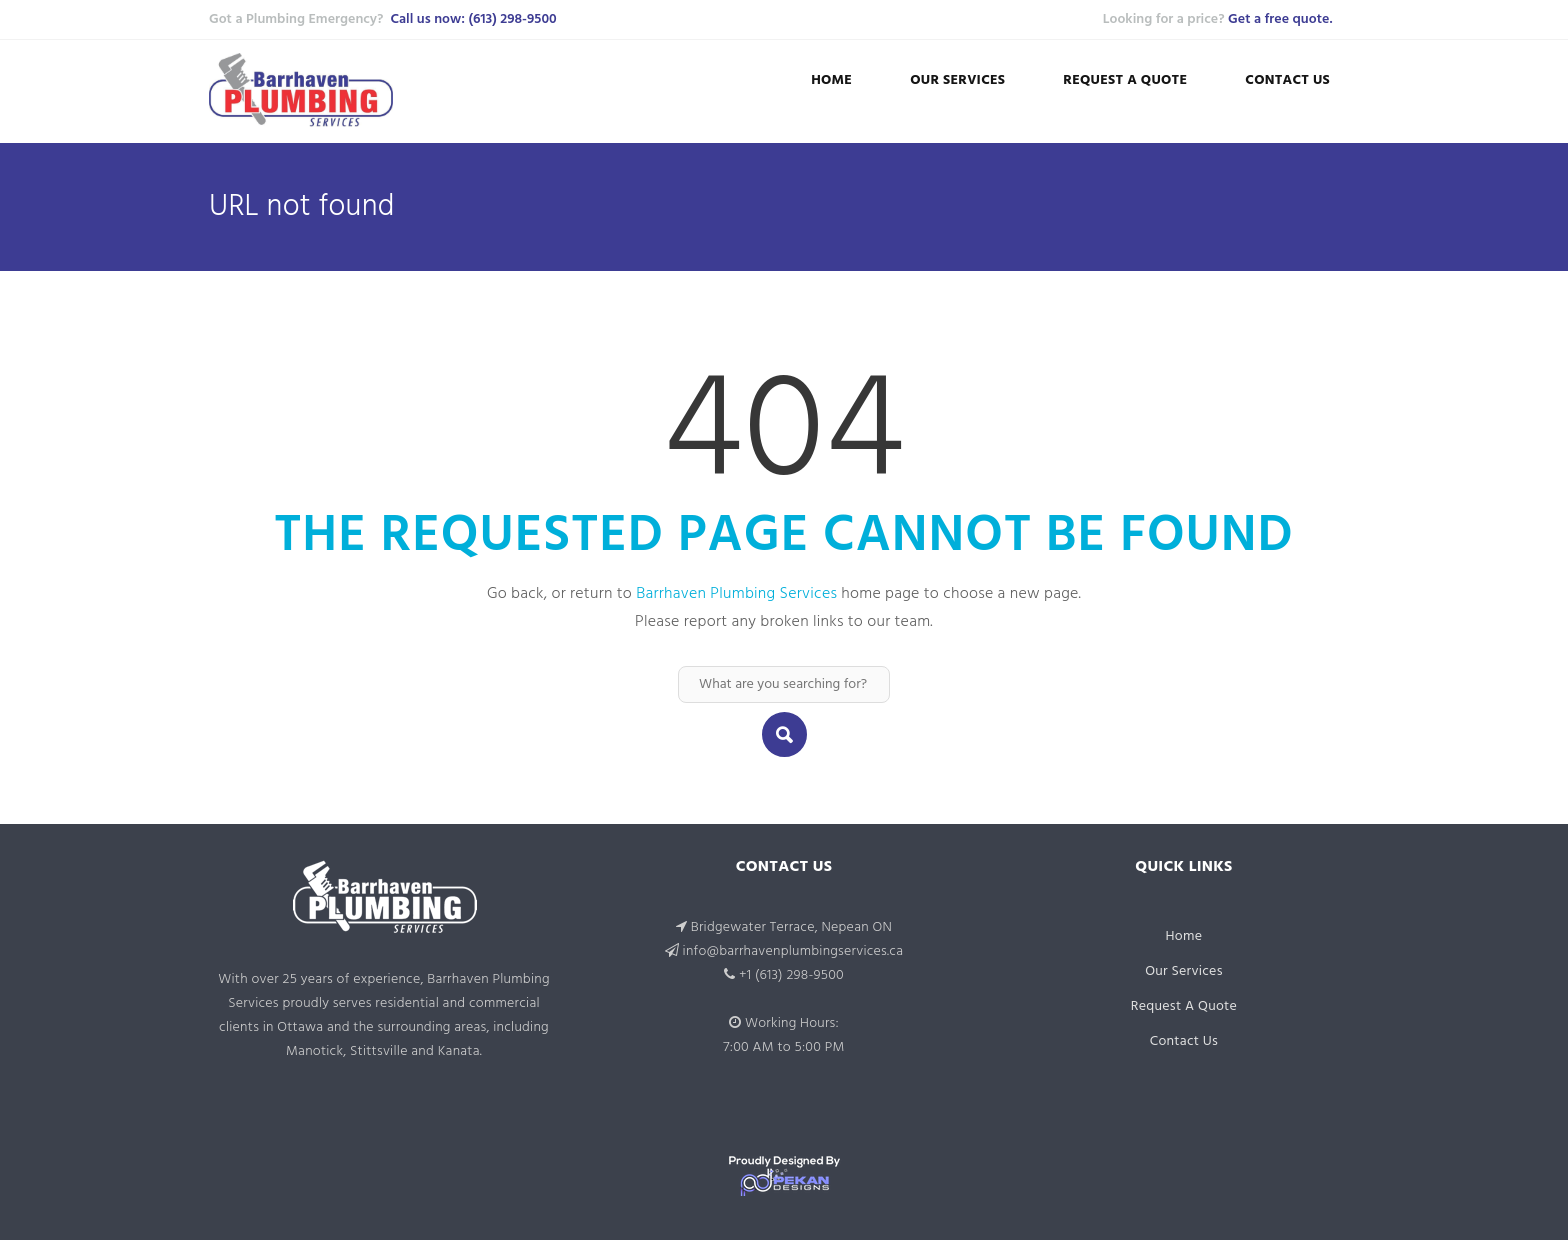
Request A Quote (1125, 80)
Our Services (957, 80)
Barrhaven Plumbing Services (736, 594)
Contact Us (1287, 80)
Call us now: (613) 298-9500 (473, 19)
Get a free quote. (1280, 19)
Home (831, 80)
